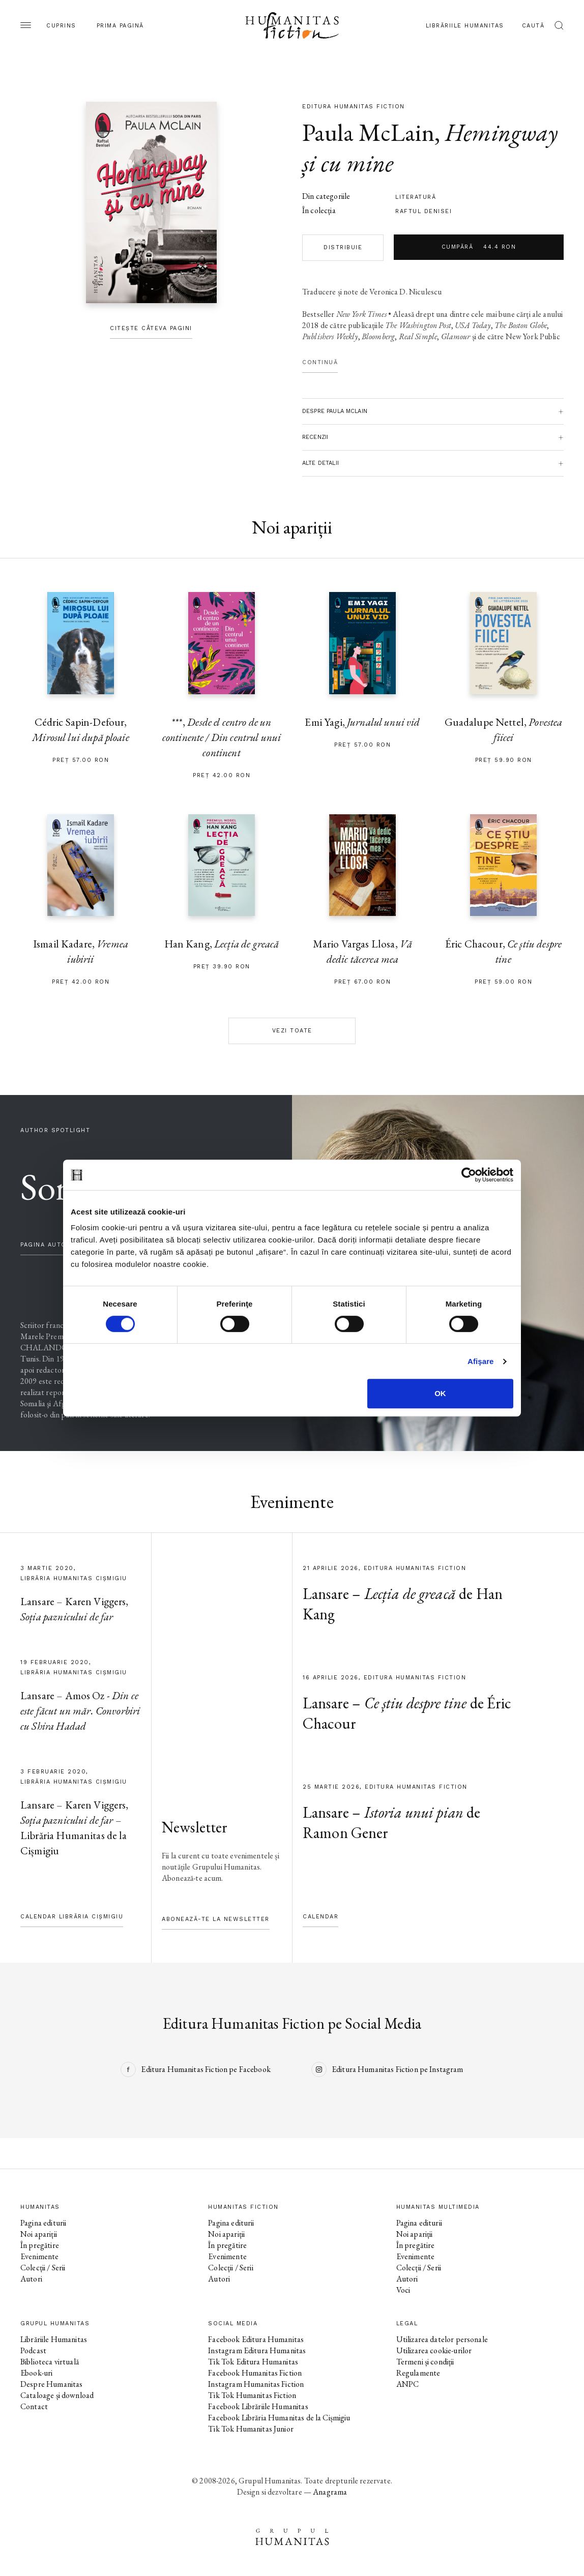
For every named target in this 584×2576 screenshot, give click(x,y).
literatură (415, 197)
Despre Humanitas (51, 2384)
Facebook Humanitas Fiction (255, 2372)
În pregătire (39, 2245)
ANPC (407, 2384)
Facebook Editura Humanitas (256, 2339)
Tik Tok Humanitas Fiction (252, 2395)
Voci (403, 2290)
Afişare (481, 1361)
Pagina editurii (43, 2222)
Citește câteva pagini (151, 328)
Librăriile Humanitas (465, 25)
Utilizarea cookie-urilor (434, 2350)
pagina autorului (53, 1244)
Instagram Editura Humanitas (257, 2350)
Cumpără (479, 247)
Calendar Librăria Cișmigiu (71, 1916)
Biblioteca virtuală (49, 2361)
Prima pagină (120, 25)
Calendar (320, 1916)
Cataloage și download (57, 2395)
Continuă (320, 362)
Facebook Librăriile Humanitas (258, 2406)
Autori (31, 2278)
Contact (34, 2406)
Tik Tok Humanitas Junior (251, 2428)
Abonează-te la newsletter (216, 1919)
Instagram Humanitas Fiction (256, 2384)
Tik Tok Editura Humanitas (253, 2361)
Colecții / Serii (42, 2267)
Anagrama (330, 2491)
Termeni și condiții (425, 2361)
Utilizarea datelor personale (442, 2339)
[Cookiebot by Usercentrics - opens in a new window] (468, 1174)
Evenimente (39, 2256)
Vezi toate (292, 1030)
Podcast (33, 2350)
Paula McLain (368, 132)
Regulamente (418, 2372)
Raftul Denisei (423, 211)
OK (440, 1393)
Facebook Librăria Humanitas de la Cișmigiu (279, 2417)
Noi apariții (38, 2234)
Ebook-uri (36, 2372)
